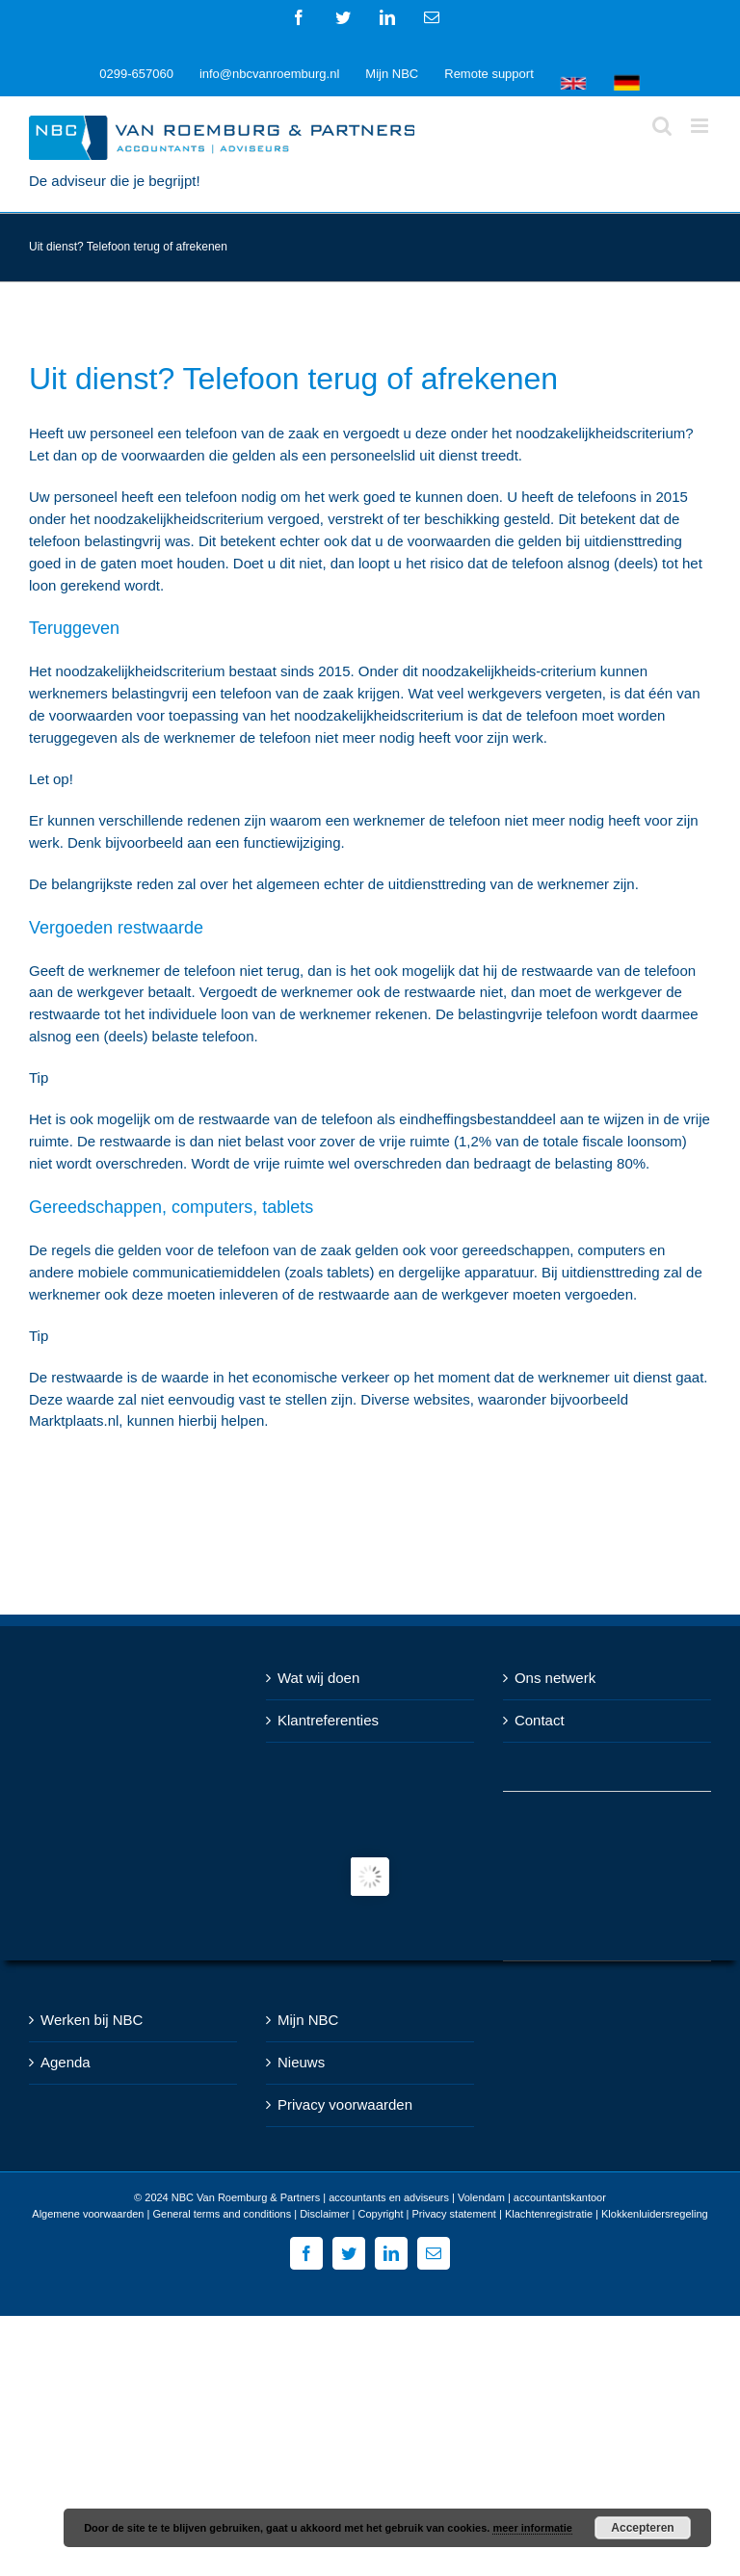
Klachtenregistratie (549, 2214)
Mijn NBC (308, 2019)
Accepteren (642, 2528)
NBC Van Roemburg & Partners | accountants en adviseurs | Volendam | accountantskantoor (389, 2197)
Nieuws (301, 2062)
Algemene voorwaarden (88, 2214)
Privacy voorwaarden (345, 2104)
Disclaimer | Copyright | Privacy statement (398, 2214)
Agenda (65, 2062)
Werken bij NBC (91, 2019)
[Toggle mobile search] (662, 126)
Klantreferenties (328, 1720)
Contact (540, 1720)
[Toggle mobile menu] (701, 126)
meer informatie (532, 2528)
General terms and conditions (221, 2214)
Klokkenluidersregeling (654, 2214)
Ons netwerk (555, 1677)
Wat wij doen (318, 1677)
